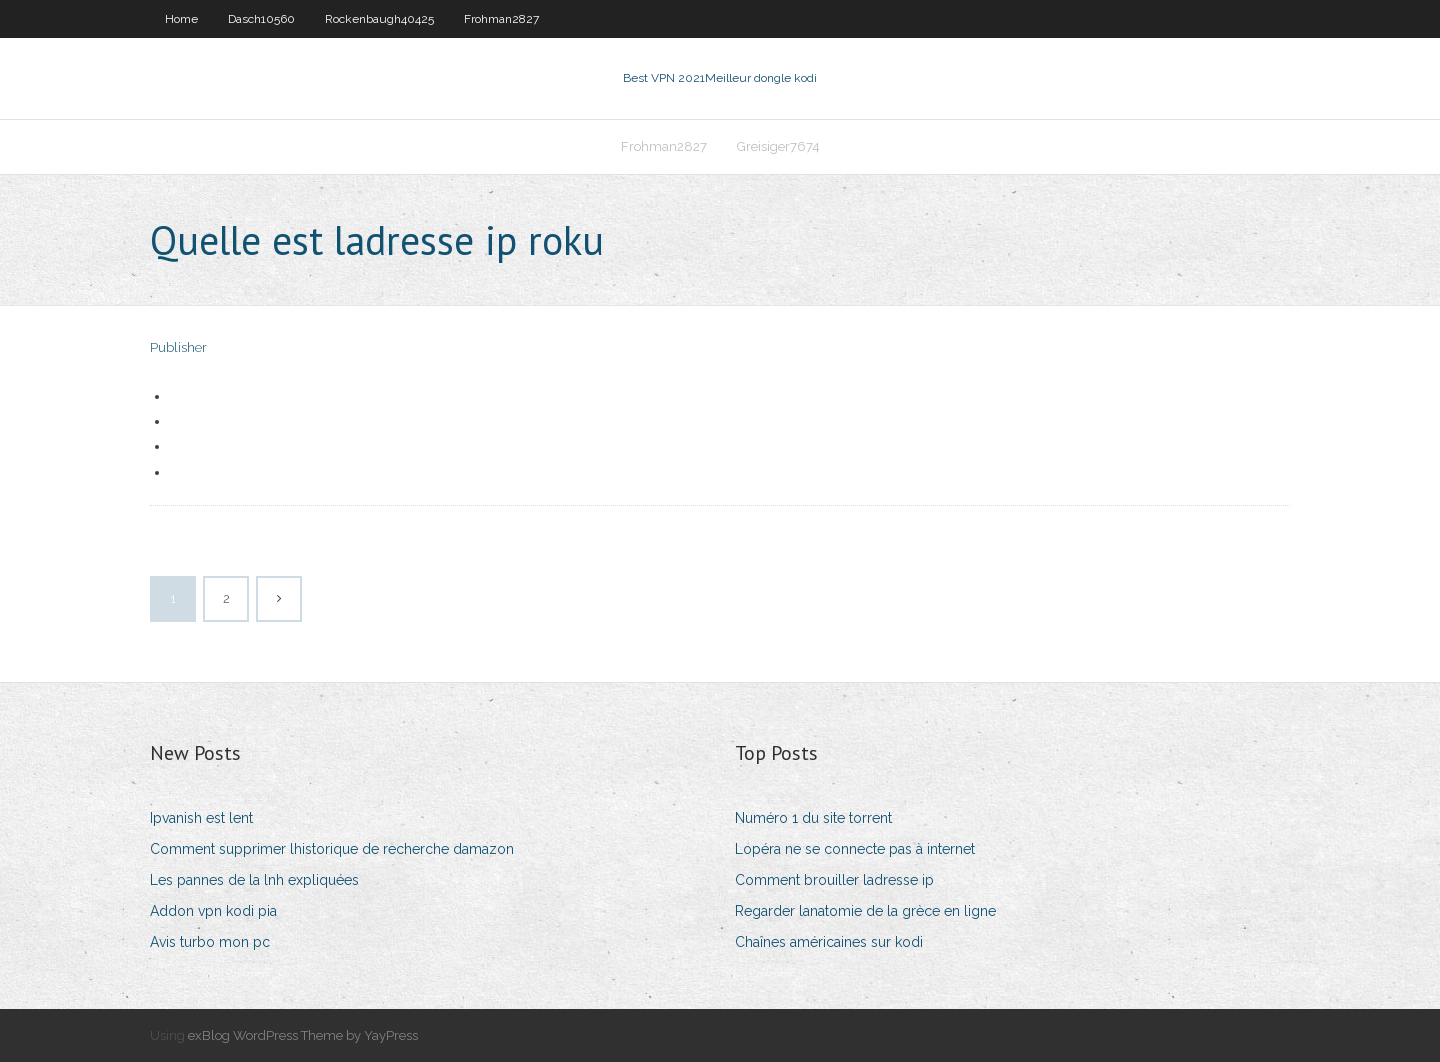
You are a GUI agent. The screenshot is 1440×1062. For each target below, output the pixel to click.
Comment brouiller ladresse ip (834, 880)
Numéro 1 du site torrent (813, 818)
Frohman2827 (501, 19)
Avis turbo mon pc (210, 942)
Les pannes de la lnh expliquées (254, 880)
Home (181, 19)
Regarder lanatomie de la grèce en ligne (865, 911)
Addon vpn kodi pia (213, 911)
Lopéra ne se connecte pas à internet (855, 849)
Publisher (178, 347)
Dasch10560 (261, 19)
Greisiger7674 (778, 146)
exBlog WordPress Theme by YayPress (303, 1035)
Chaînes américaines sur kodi (829, 942)
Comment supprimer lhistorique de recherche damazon (332, 849)
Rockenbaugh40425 (379, 19)
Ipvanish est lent (201, 818)
